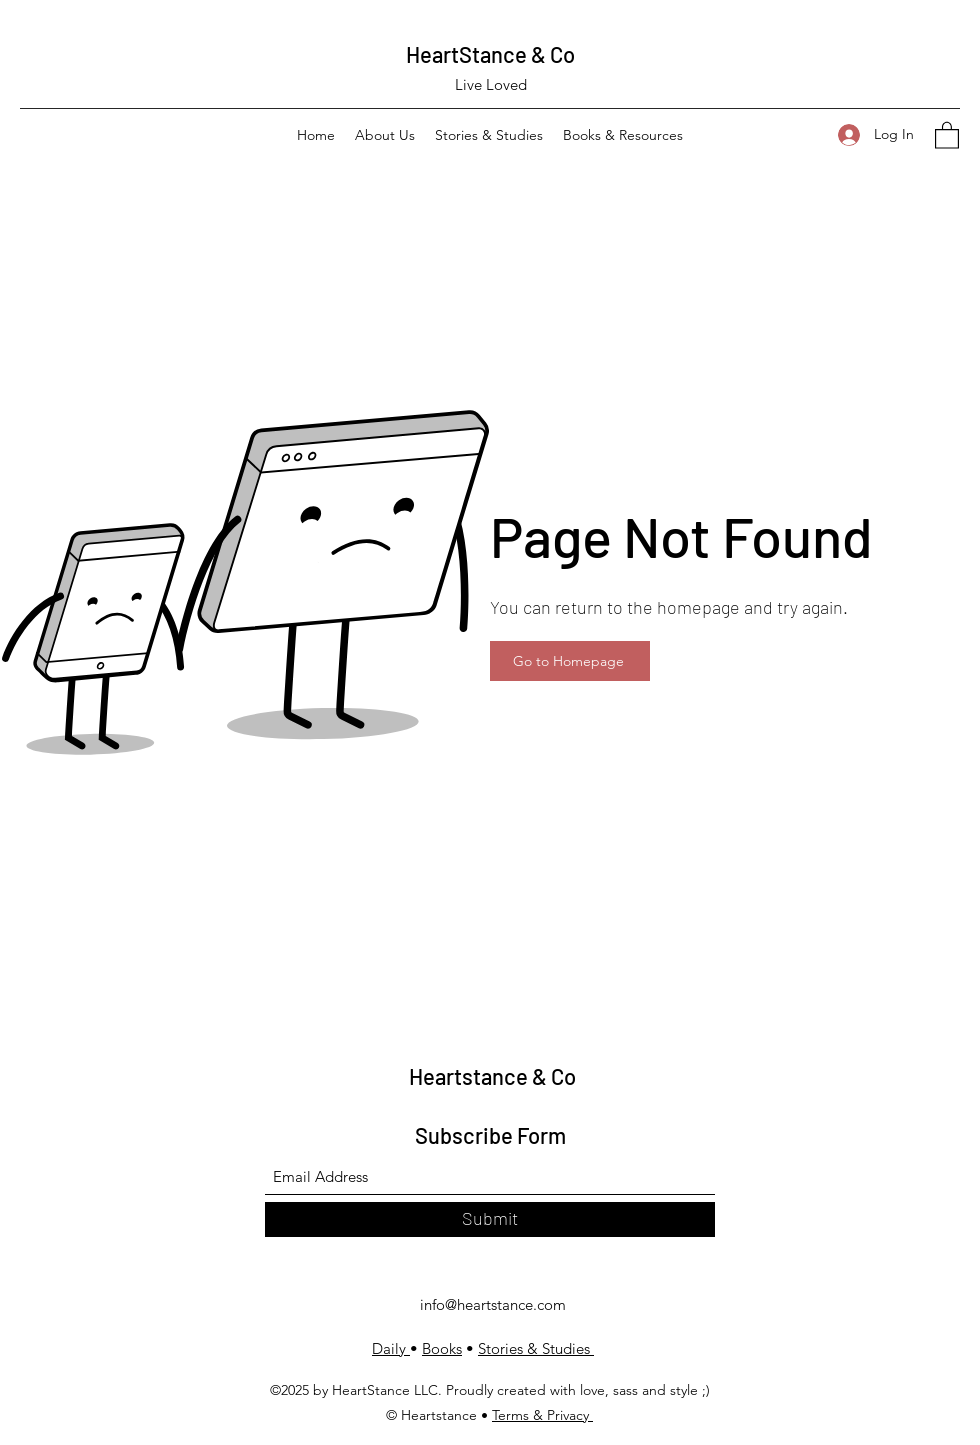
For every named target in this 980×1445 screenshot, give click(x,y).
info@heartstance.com (493, 1304)
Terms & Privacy (542, 1415)
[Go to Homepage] (570, 661)
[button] (947, 134)
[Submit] (490, 1219)
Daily (391, 1348)
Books (442, 1348)
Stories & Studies (536, 1348)
